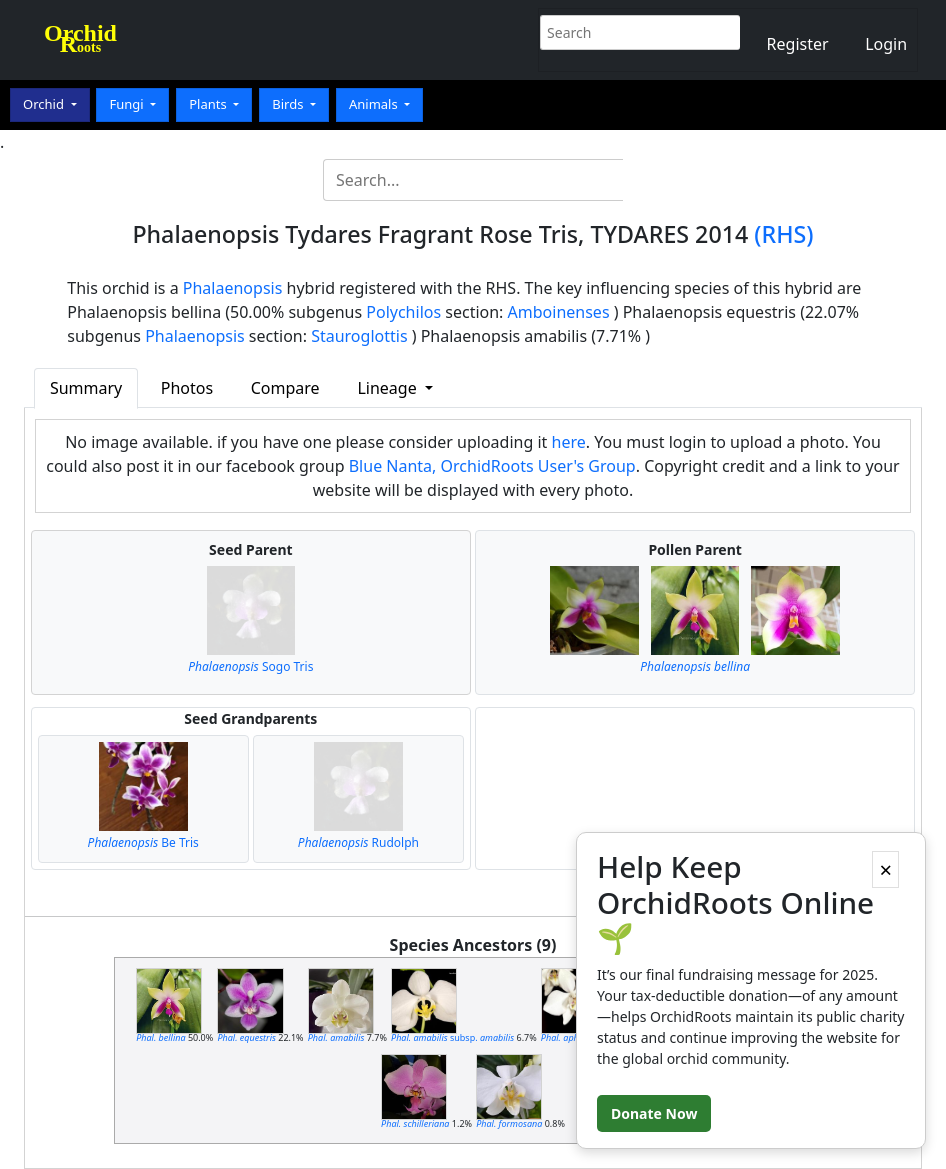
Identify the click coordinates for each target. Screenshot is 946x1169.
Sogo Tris (250, 666)
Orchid (45, 104)
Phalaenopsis (233, 288)
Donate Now (654, 1113)
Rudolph (358, 842)
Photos (187, 388)
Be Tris (143, 842)
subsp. (452, 1037)
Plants (209, 104)
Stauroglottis (359, 336)
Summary (86, 388)
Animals (375, 104)
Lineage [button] (388, 388)
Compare (285, 388)
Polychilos (403, 312)
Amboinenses (559, 312)
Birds (289, 104)
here (569, 442)
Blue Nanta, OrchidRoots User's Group (492, 466)
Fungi (128, 104)
